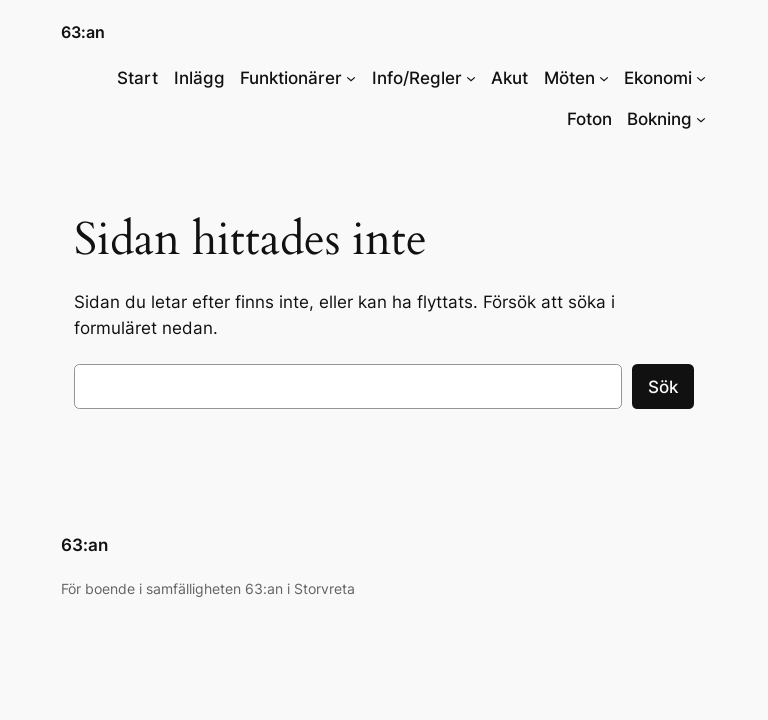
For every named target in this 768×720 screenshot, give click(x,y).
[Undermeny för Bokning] (701, 119)
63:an (83, 32)
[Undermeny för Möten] (604, 78)
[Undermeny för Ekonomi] (701, 78)
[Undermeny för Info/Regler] (471, 78)
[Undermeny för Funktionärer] (351, 78)
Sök (663, 387)
